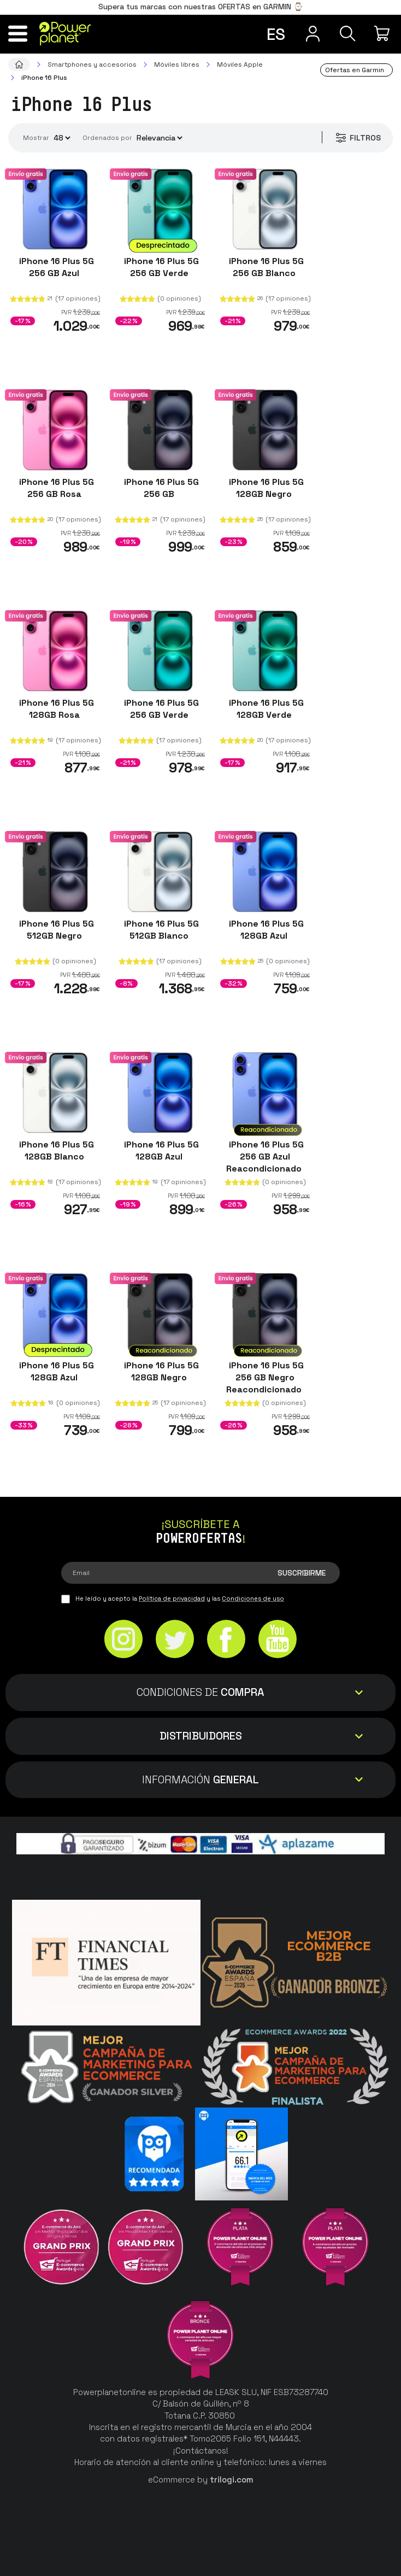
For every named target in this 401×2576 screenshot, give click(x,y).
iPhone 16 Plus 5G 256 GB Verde (160, 267)
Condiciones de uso (253, 1598)
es (276, 34)
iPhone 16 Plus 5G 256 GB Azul (55, 267)
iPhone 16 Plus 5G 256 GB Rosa (55, 488)
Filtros (357, 137)
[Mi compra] (383, 33)
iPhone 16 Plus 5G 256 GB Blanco (265, 267)
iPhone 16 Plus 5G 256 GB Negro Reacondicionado (265, 1377)
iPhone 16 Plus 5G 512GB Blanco (160, 929)
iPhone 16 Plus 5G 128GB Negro (265, 488)
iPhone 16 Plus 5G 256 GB (160, 488)
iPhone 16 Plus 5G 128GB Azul (265, 929)
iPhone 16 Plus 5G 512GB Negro (55, 929)
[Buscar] (347, 33)
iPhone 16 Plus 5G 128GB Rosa (55, 709)
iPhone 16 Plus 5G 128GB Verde (265, 709)
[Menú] (18, 33)
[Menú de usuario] (312, 33)
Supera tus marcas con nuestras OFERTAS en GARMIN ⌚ (200, 6)
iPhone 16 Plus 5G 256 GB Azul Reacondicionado (265, 1156)
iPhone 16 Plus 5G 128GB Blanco (55, 1150)
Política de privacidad (172, 1598)
